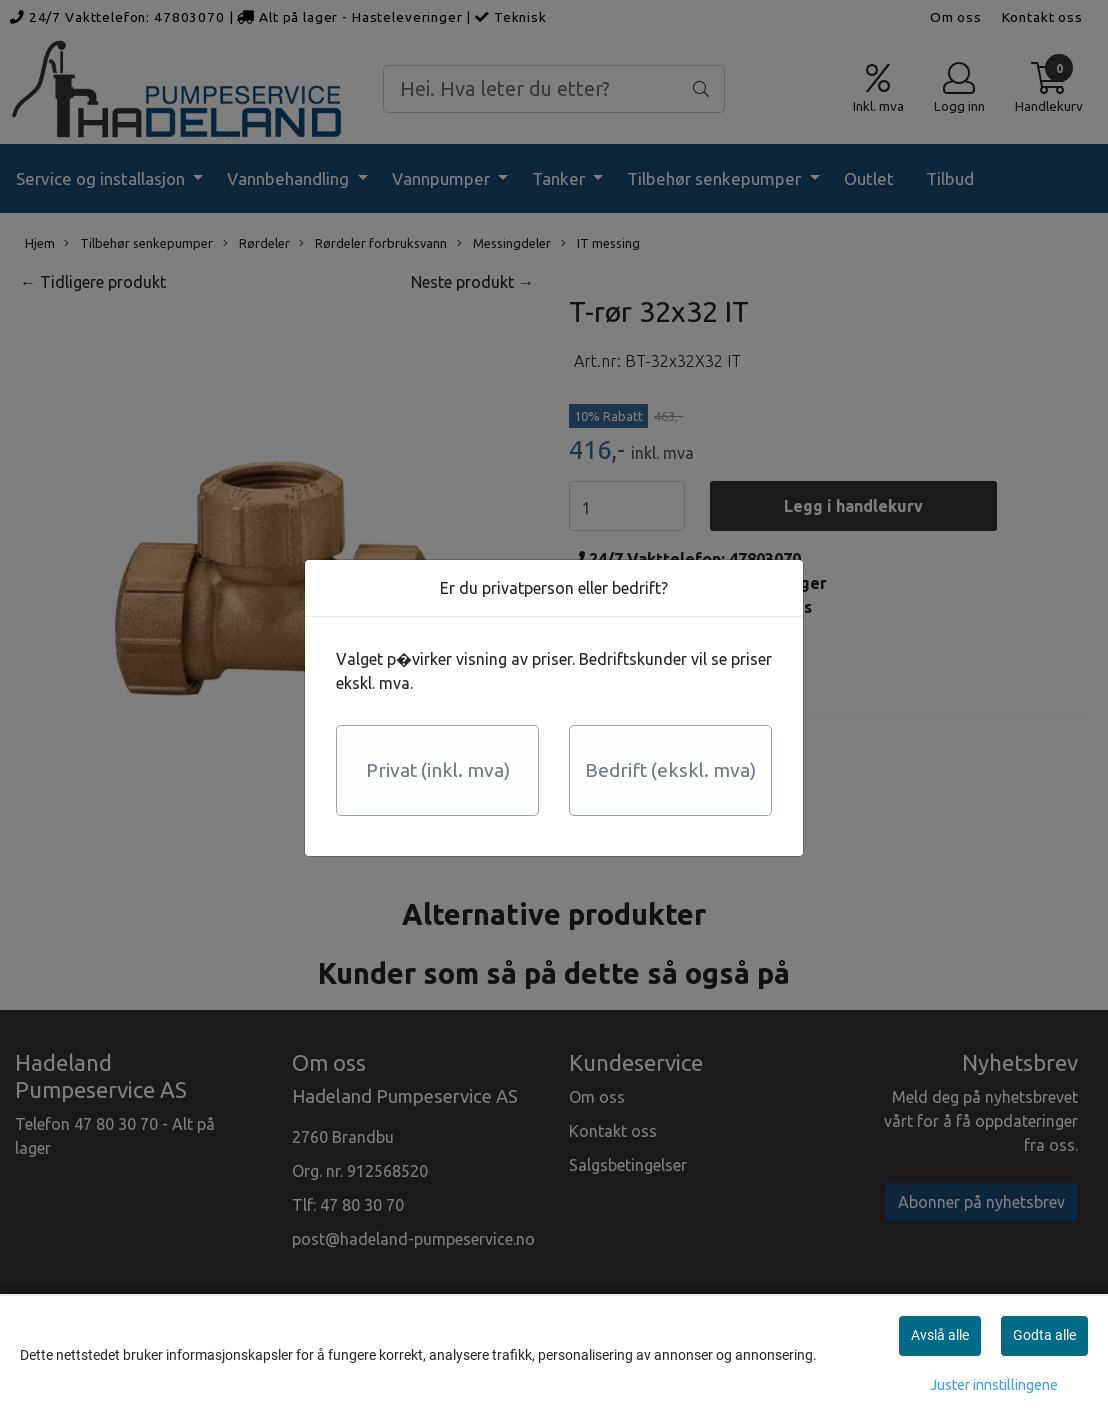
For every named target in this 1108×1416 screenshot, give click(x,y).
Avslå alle (940, 1335)
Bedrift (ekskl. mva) (670, 770)
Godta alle (1044, 1335)
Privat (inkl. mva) (438, 770)
